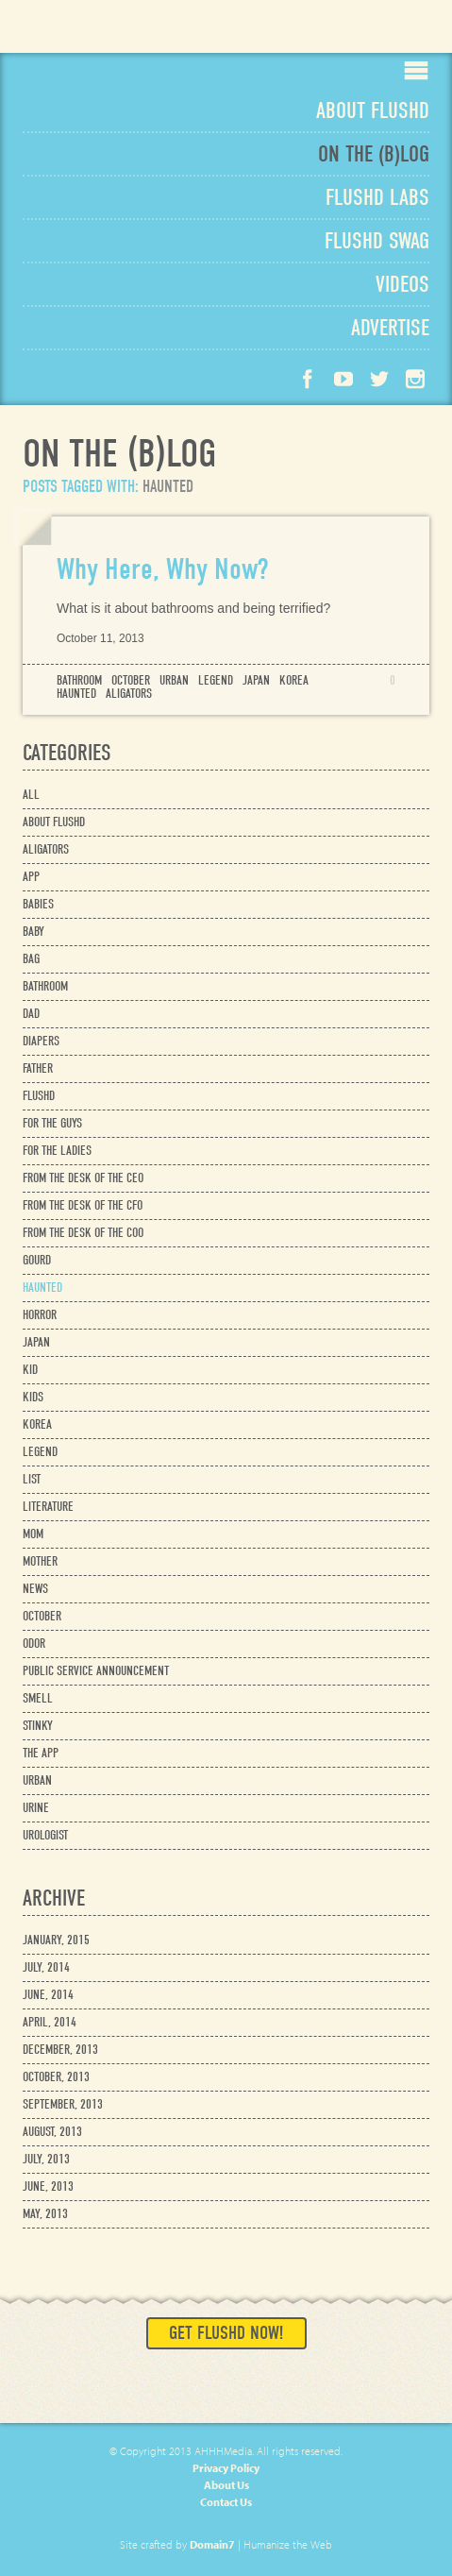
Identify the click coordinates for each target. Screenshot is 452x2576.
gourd (37, 1260)
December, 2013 (60, 2050)
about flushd (54, 822)
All (31, 795)
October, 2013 (56, 2077)
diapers (41, 1041)
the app (41, 1753)
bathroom (79, 680)
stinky (38, 1726)
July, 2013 (46, 2159)
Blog (373, 154)
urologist (45, 1835)
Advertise (390, 327)
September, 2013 (63, 2104)
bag (31, 959)
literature (48, 1507)
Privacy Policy (226, 2468)
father (38, 1068)
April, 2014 (49, 2022)
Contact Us (226, 2502)
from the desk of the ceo (83, 1178)
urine (36, 1808)
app (31, 877)
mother (40, 1561)
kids (33, 1397)
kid (30, 1370)
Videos (402, 284)
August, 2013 (52, 2132)
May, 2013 (45, 2214)
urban (174, 680)
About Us (226, 2485)
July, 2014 (46, 1967)
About (372, 110)
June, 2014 (48, 1995)
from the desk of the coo (83, 1233)
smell (38, 1698)
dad (31, 1014)
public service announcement (96, 1671)
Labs (377, 197)
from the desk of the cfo (82, 1205)
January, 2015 (56, 1940)
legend (215, 680)
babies (38, 904)
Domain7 (212, 2544)
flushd (39, 1096)
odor (34, 1643)
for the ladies (57, 1151)
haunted (76, 694)
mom (33, 1534)
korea (294, 680)
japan (256, 680)
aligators (129, 694)
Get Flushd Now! (226, 2333)
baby (33, 932)
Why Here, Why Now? (162, 568)
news (35, 1589)
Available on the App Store (380, 26)
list (32, 1479)
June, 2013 (48, 2186)
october (130, 680)
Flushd (81, 33)
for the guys (52, 1123)
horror (40, 1315)
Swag (377, 240)
